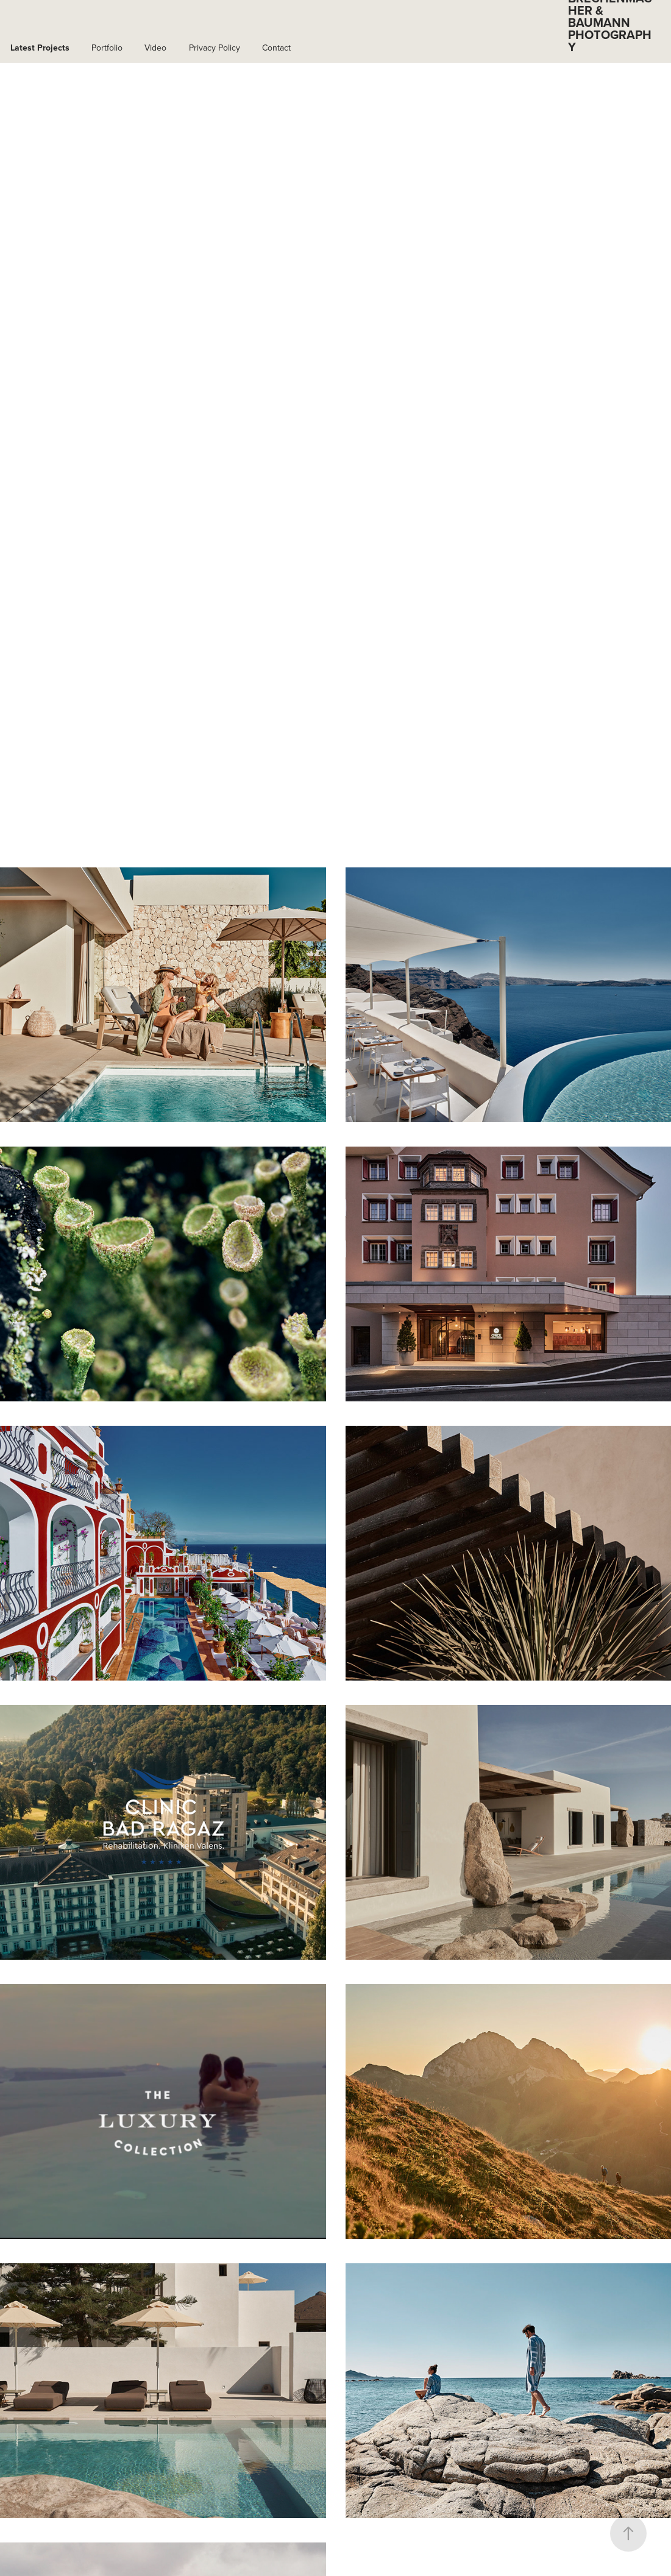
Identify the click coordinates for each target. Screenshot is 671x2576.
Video (155, 47)
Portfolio (106, 47)
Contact (276, 47)
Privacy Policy (214, 47)
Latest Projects (39, 47)
